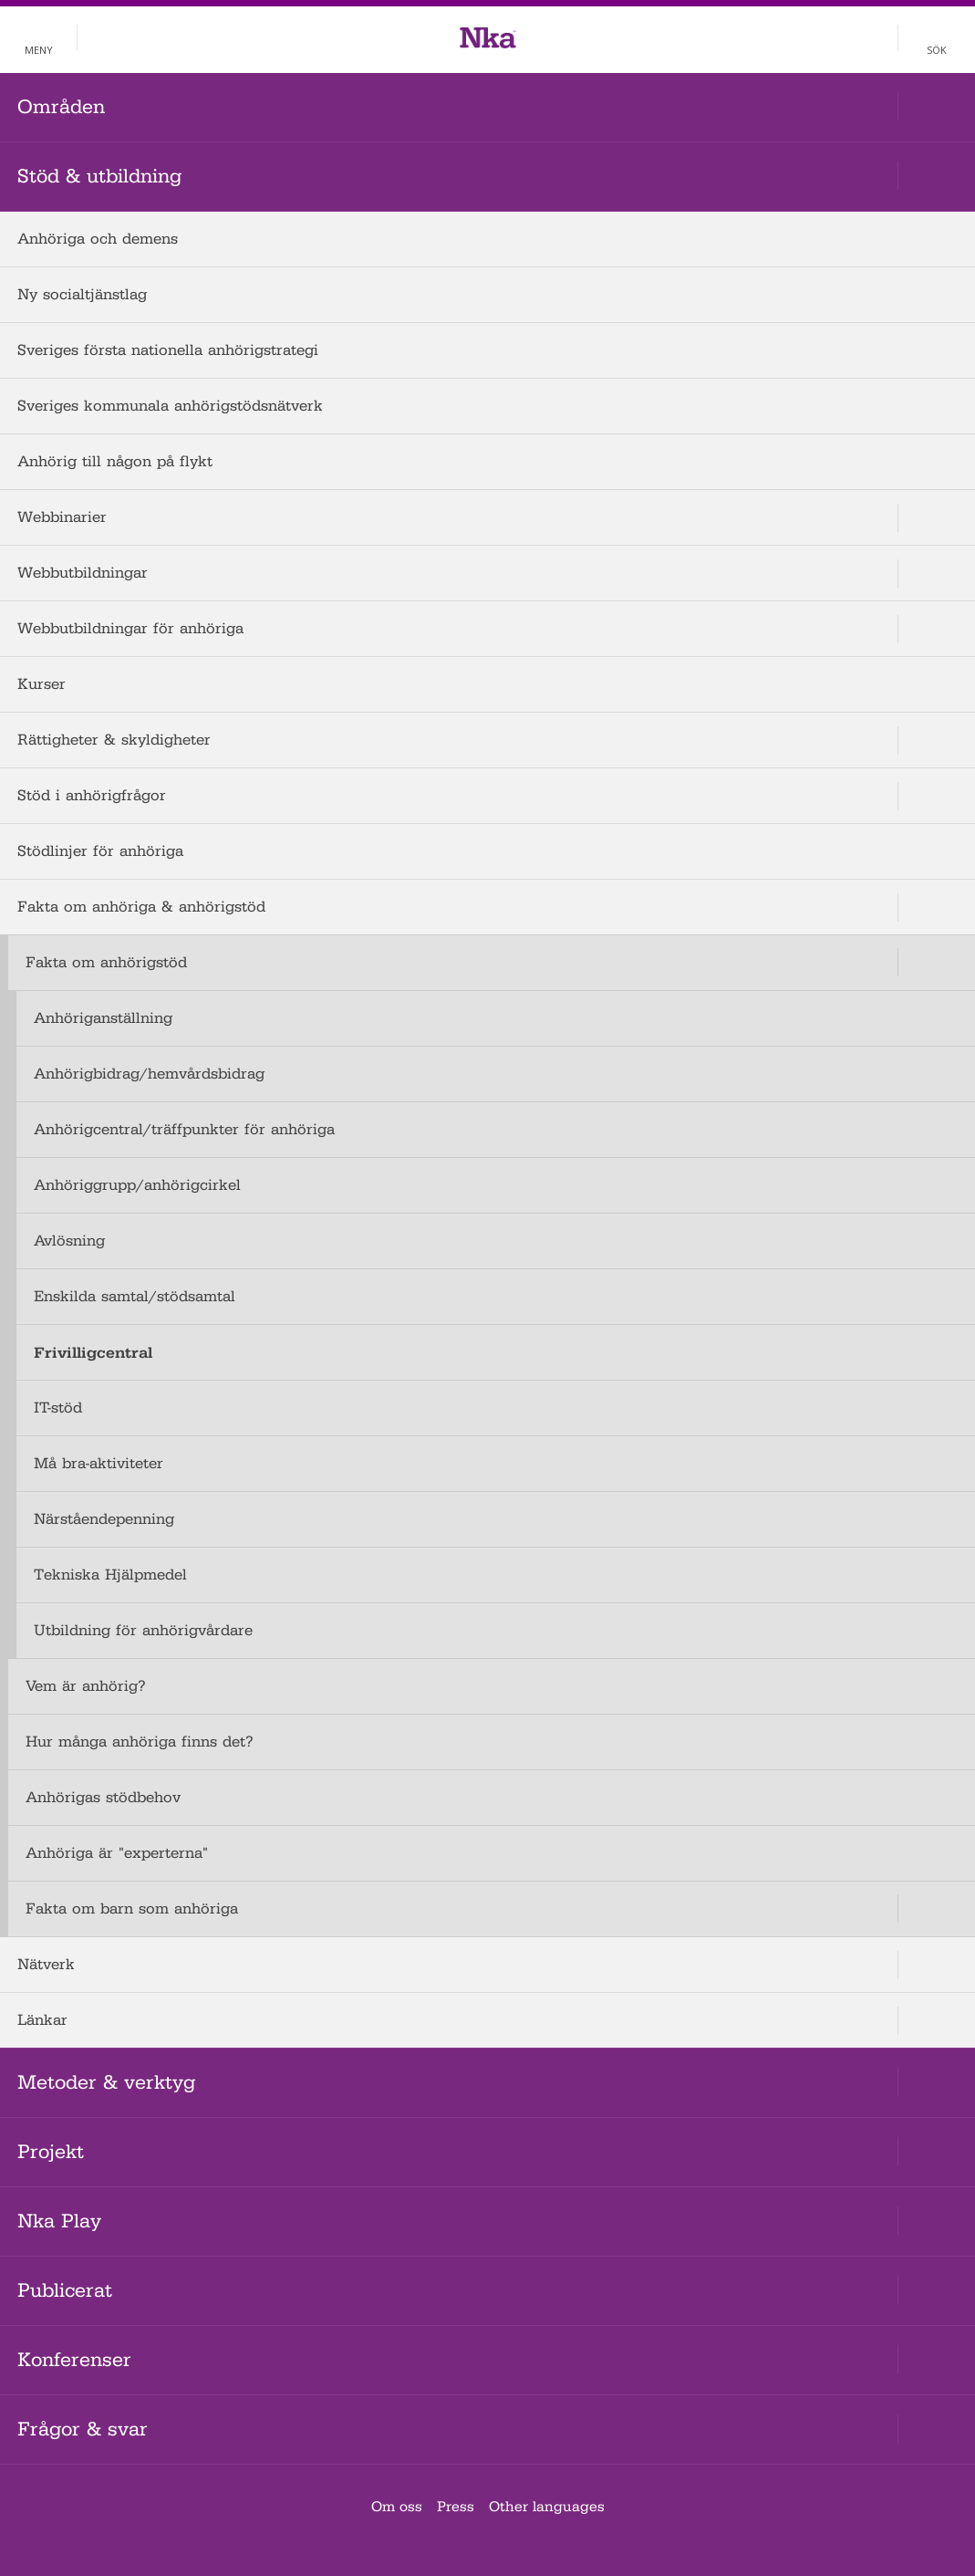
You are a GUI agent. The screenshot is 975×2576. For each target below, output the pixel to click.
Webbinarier (62, 517)
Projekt (50, 2152)
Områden (61, 107)
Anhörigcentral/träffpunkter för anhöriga (184, 1129)
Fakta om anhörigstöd (106, 962)
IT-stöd (58, 1407)
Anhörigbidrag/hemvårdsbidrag (149, 1073)
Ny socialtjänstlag (82, 294)
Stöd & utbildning (99, 176)
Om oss (396, 2506)
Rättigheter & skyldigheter (114, 739)
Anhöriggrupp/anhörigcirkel (137, 1185)
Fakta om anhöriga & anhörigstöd (141, 906)
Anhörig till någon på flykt (115, 461)
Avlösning (69, 1240)
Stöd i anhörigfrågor (91, 795)
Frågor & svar (82, 2429)
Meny (39, 50)
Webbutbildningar (82, 572)
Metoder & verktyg (106, 2082)
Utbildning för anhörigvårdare (143, 1630)
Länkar (42, 2019)
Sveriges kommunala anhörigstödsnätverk (170, 405)
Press (455, 2506)
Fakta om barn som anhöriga (132, 1908)
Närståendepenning (104, 1519)
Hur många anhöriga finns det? (140, 1741)
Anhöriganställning (103, 1018)
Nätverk (46, 1964)
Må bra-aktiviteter (98, 1463)
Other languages (547, 2506)
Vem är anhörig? (86, 1686)
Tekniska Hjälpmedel (110, 1574)
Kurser (41, 684)
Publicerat (64, 2290)
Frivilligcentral (93, 1352)
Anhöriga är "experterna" (117, 1853)
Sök (937, 50)
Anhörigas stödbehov (103, 1797)
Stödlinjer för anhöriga (100, 851)
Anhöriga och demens (97, 238)
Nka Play (59, 2221)
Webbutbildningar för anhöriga (130, 628)
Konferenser (74, 2360)
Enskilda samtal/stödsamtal (134, 1296)
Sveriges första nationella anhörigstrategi (167, 350)
